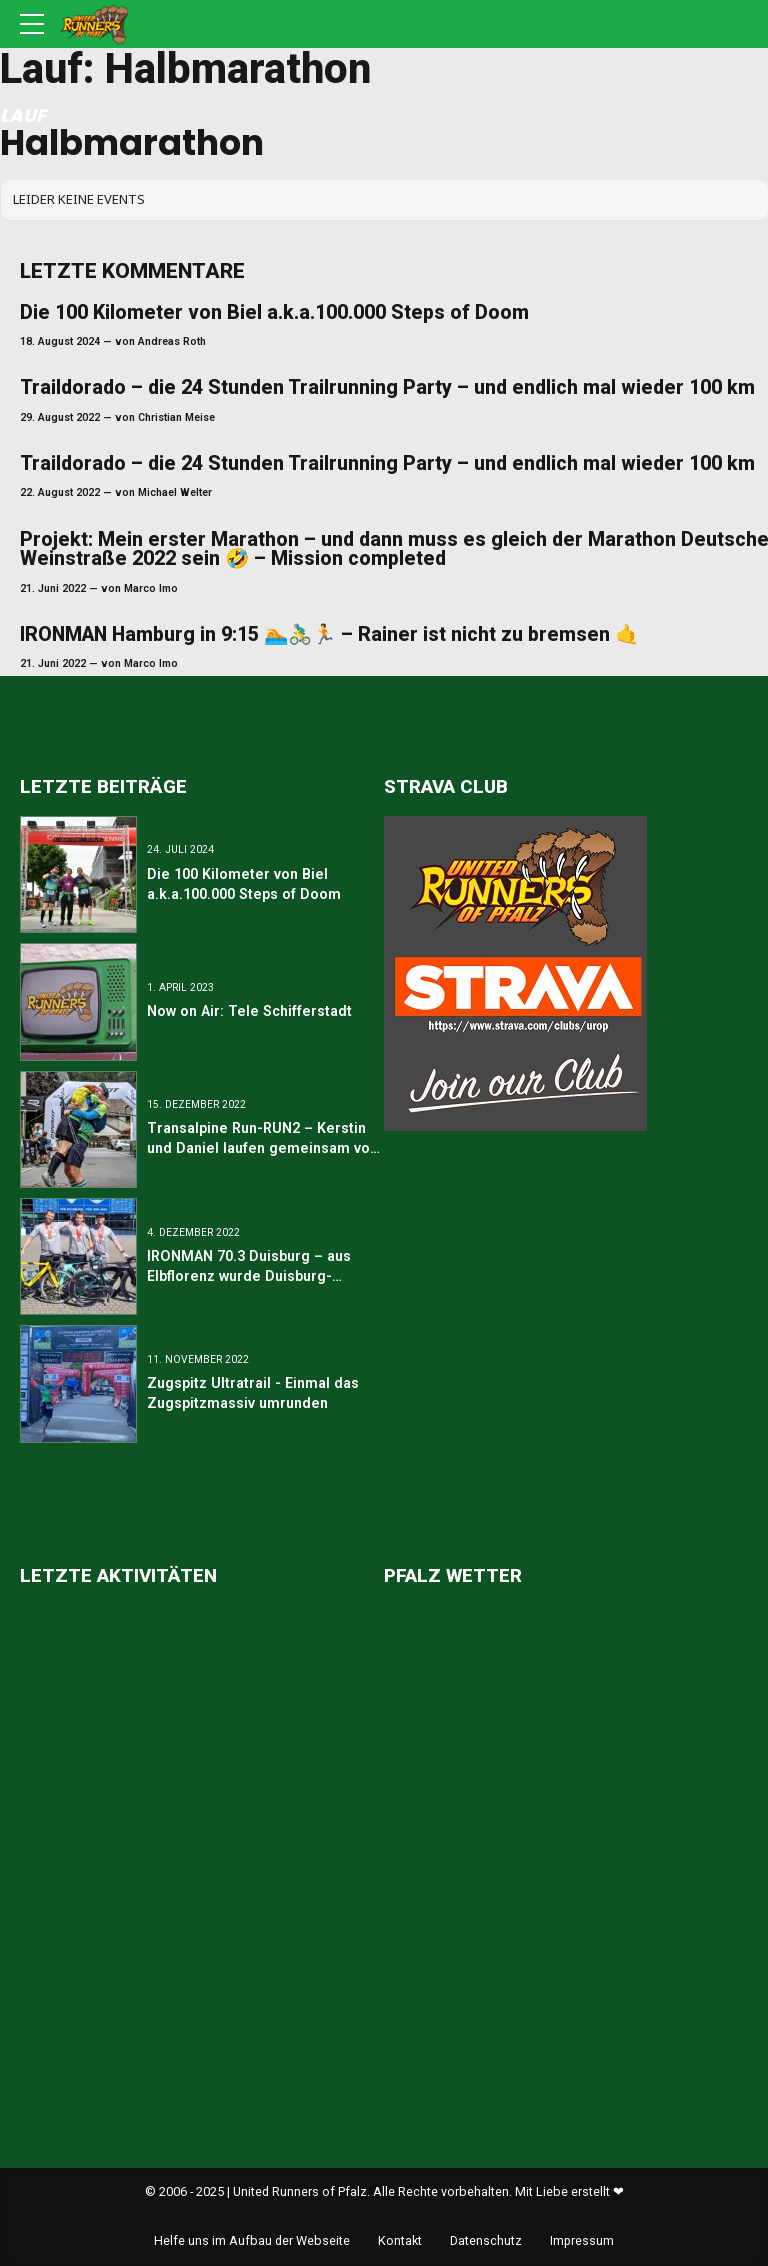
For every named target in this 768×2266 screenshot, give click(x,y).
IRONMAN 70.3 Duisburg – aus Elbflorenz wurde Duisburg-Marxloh (249, 1276)
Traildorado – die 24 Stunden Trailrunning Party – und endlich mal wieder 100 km (387, 387)
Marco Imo (151, 588)
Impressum (582, 2240)
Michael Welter (175, 492)
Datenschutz (486, 2240)
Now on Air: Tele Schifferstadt (249, 1011)
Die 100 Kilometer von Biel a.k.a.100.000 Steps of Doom (274, 312)
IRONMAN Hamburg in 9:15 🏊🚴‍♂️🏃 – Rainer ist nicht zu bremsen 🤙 (329, 634)
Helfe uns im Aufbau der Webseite (252, 2240)
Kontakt (400, 2240)
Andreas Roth (172, 341)
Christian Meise (176, 417)
